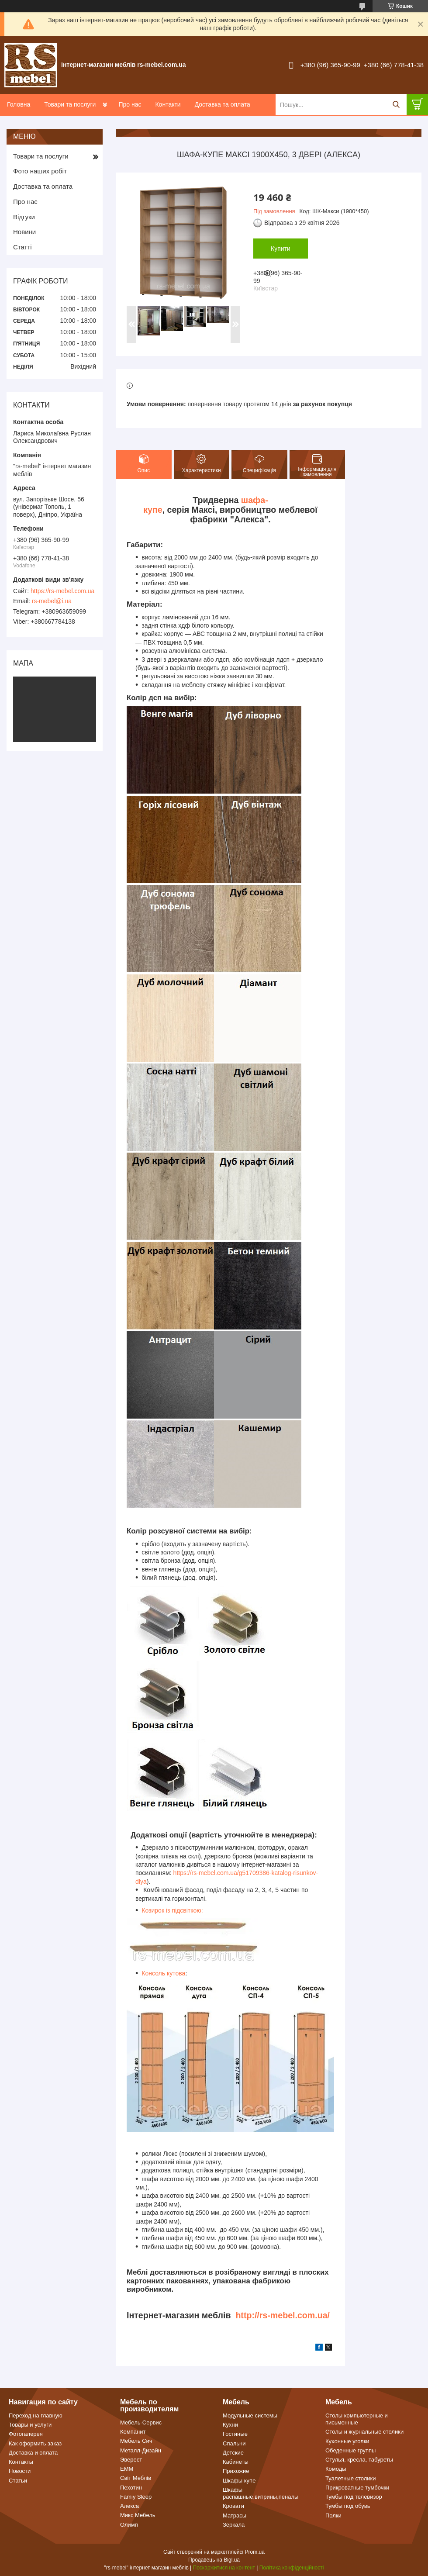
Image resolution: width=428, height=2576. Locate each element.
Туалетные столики (350, 2478)
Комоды (335, 2469)
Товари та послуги (70, 104)
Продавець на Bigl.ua (214, 2560)
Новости (20, 2471)
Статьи (18, 2480)
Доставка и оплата (33, 2452)
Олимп (129, 2524)
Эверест (131, 2459)
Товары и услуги (30, 2424)
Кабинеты (236, 2462)
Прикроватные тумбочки (357, 2487)
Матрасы (234, 2515)
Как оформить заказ (35, 2443)
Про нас (129, 104)
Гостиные (235, 2434)
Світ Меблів (135, 2478)
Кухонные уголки (347, 2441)
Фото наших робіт (40, 171)
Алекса (129, 2506)
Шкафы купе (239, 2480)
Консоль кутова (163, 1973)
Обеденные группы (350, 2450)
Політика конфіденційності (291, 2568)
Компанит (132, 2431)
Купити (280, 248)
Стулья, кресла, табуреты (359, 2459)
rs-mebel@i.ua (52, 600)
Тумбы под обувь (347, 2506)
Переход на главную (35, 2415)
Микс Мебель (137, 2515)
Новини (24, 231)
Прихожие (236, 2471)
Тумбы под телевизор (353, 2496)
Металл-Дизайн (140, 2450)
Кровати (233, 2506)
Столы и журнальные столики (364, 2431)
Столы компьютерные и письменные (356, 2419)
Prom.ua (255, 2552)
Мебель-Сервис (141, 2422)
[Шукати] (396, 104)
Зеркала (234, 2524)
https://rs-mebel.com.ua (62, 590)
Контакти (167, 104)
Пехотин (131, 2487)
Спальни (234, 2443)
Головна (18, 104)
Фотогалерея (26, 2434)
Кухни (230, 2424)
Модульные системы (250, 2415)
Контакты (21, 2462)
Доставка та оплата (222, 104)
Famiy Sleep (136, 2496)
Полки (333, 2515)
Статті (22, 247)
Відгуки (24, 217)
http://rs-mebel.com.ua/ (282, 2315)
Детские (233, 2452)
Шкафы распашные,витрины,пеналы (260, 2493)
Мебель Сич (136, 2441)
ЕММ (126, 2469)
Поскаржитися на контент (224, 2568)
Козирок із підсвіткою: (172, 1910)
